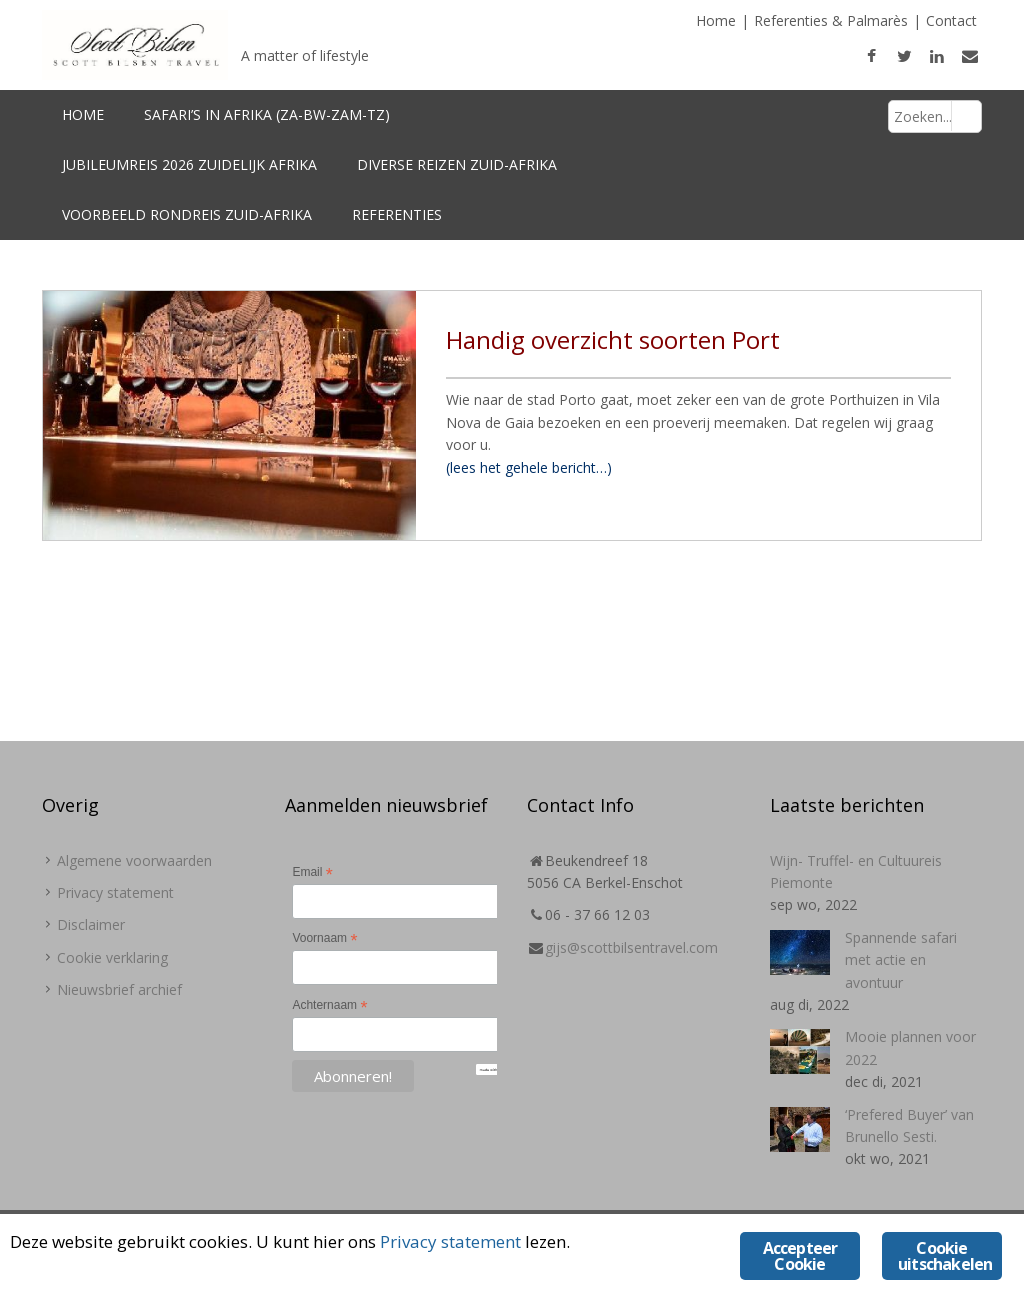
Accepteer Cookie (800, 1256)
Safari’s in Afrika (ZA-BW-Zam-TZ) (267, 114)
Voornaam (324, 939)
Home (716, 20)
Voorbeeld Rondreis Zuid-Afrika (187, 214)
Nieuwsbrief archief (119, 989)
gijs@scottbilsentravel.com (631, 947)
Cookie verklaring (112, 957)
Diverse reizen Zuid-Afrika (457, 164)
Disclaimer (91, 924)
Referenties (397, 214)
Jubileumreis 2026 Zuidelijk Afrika (189, 164)
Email (312, 873)
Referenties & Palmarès (831, 20)
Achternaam (329, 1006)
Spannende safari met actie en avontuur (901, 960)
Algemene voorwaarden (134, 860)
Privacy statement (115, 892)
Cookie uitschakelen (945, 1256)
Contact (951, 20)
